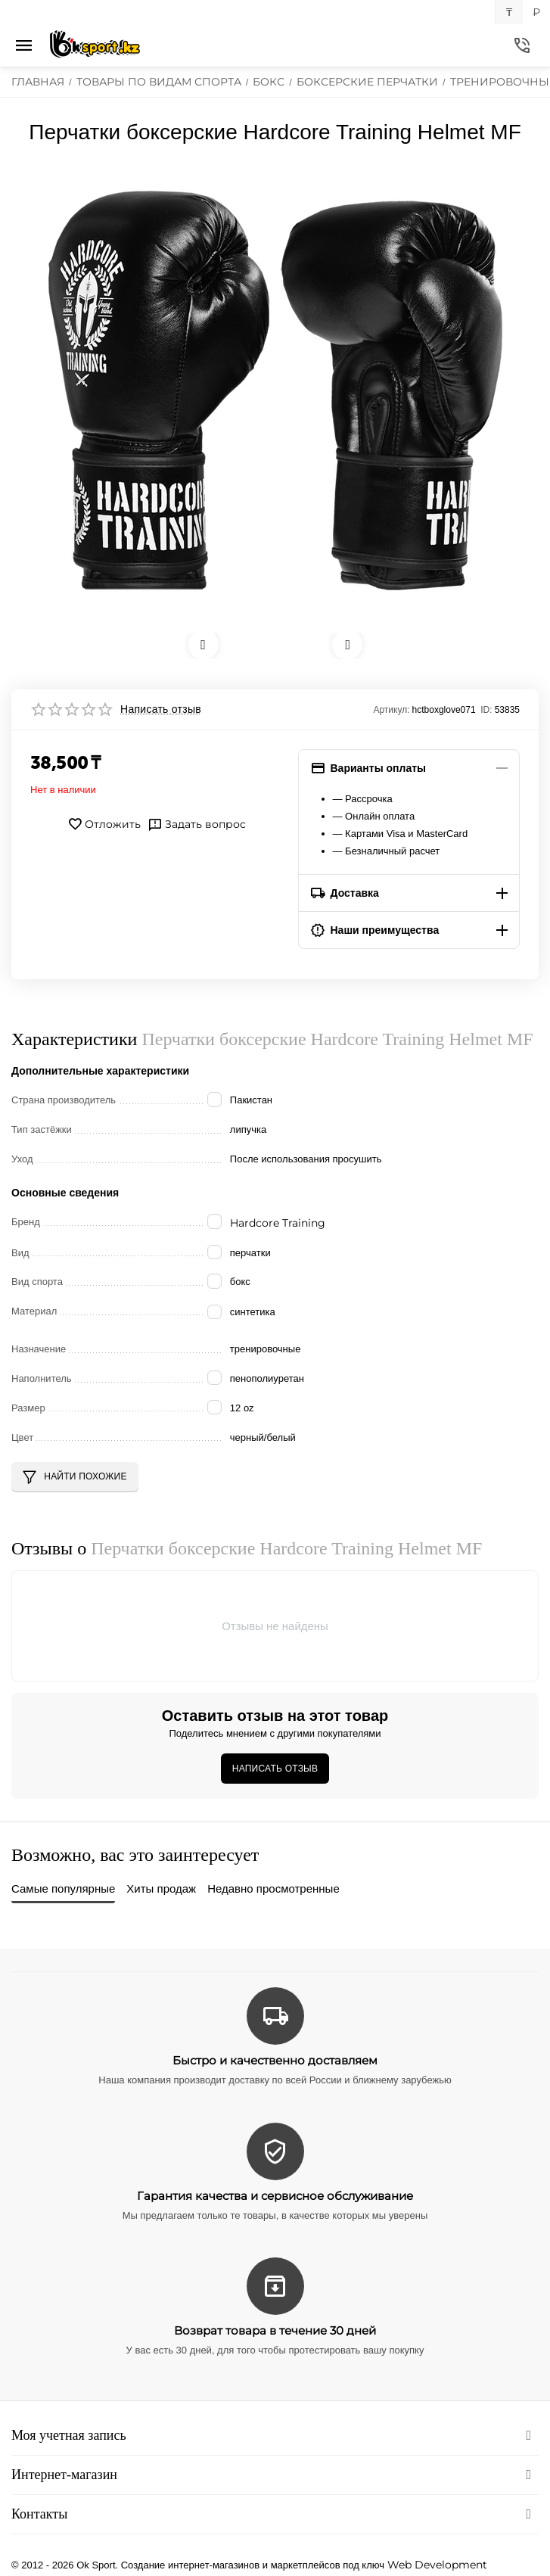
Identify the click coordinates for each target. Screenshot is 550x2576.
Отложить (104, 824)
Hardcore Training (277, 1223)
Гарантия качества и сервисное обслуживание (275, 2196)
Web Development (437, 2564)
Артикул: (391, 710)
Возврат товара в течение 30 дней (275, 2330)
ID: (486, 710)
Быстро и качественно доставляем (275, 2060)
